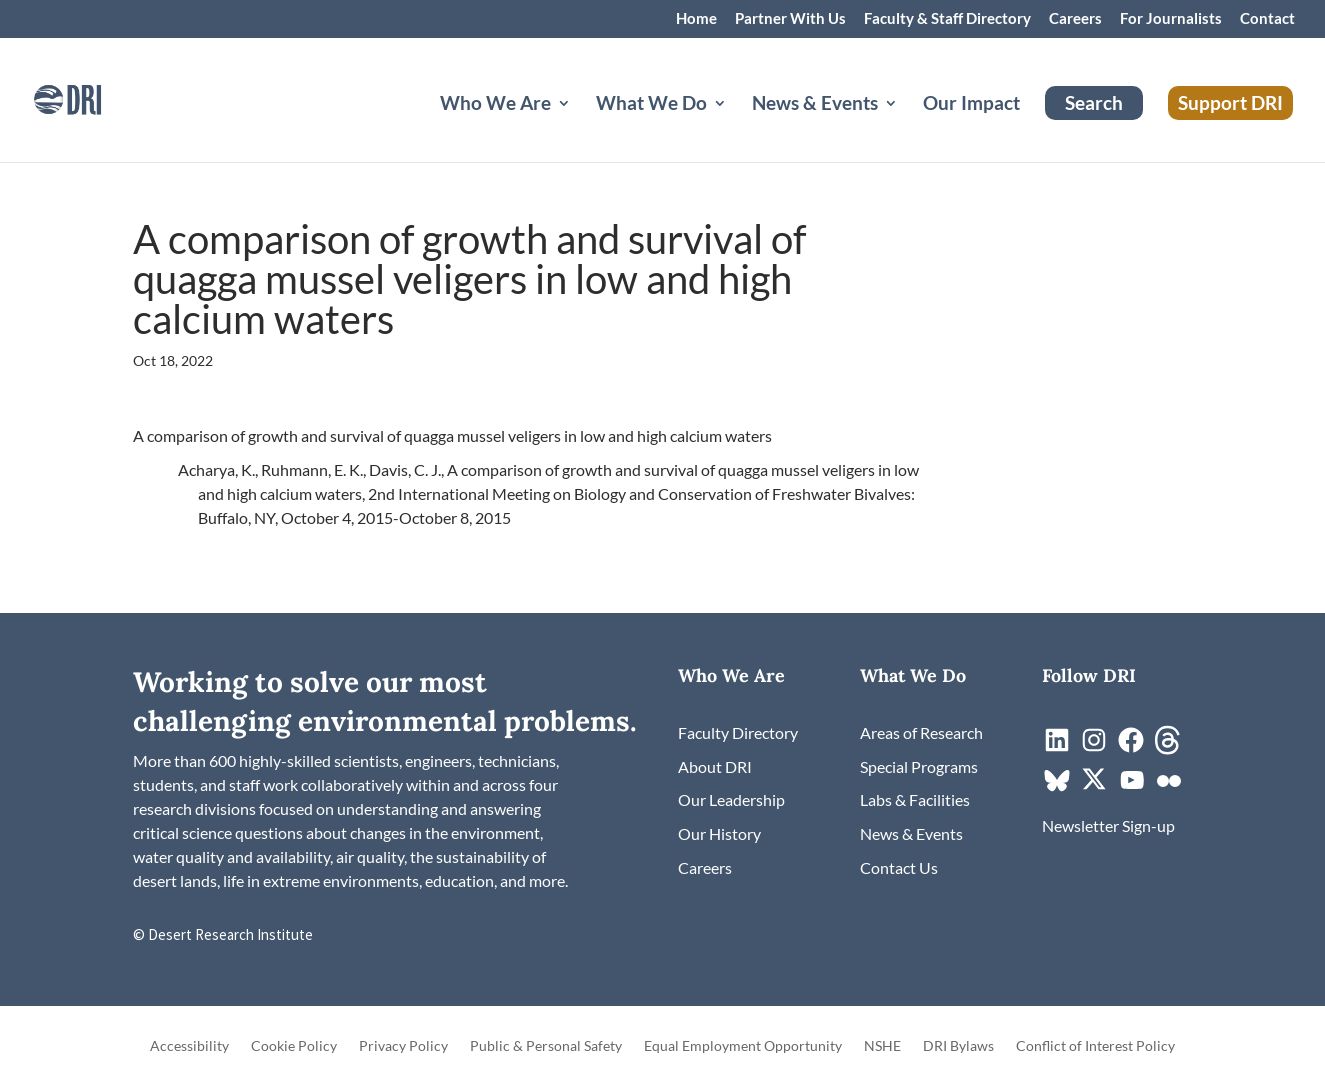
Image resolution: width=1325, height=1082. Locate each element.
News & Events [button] (815, 105)
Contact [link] (1267, 19)
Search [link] (1094, 102)
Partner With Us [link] (790, 19)
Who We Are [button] (495, 105)
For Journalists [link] (1171, 19)
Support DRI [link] (1230, 102)
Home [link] (696, 19)
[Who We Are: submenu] (580, 127)
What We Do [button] (651, 105)
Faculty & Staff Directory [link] (947, 19)
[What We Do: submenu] (736, 127)
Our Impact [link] (971, 105)
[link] (95, 97)
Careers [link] (1075, 19)
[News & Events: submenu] (907, 127)
